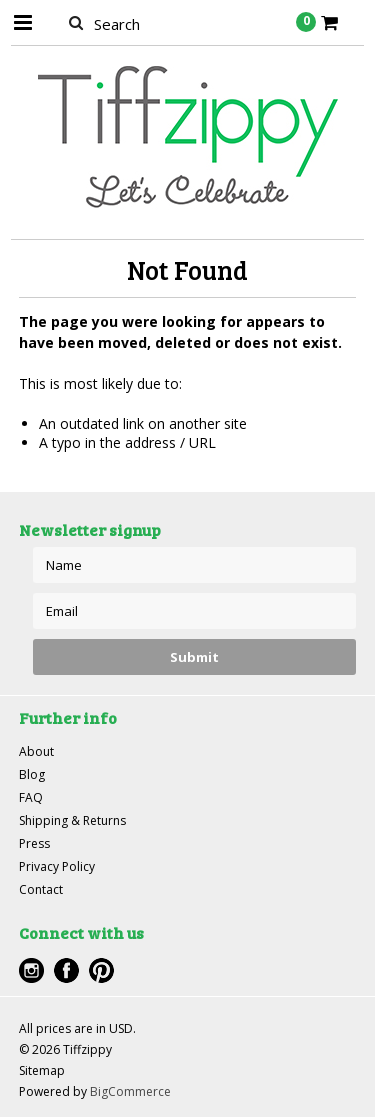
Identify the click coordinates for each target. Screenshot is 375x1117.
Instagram (31, 970)
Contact (41, 889)
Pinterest (101, 970)
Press (34, 843)
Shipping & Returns (72, 820)
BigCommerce (130, 1091)
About (36, 751)
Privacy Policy (57, 866)
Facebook (66, 970)
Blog (32, 774)
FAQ (31, 797)
